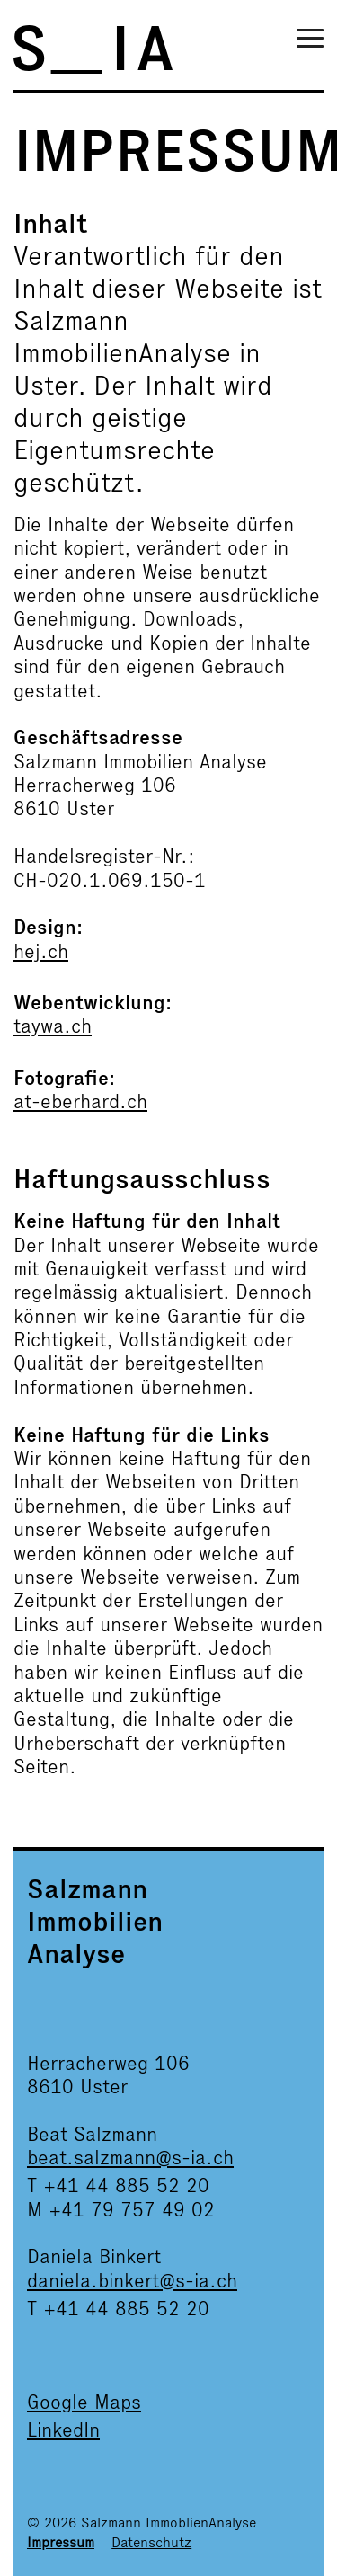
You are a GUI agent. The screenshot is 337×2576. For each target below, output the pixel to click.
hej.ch (40, 951)
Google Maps (84, 2402)
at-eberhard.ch (80, 1101)
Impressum (60, 2542)
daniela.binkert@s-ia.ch (132, 2281)
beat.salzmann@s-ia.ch (130, 2157)
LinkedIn (63, 2430)
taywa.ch (52, 1026)
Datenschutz (151, 2542)
